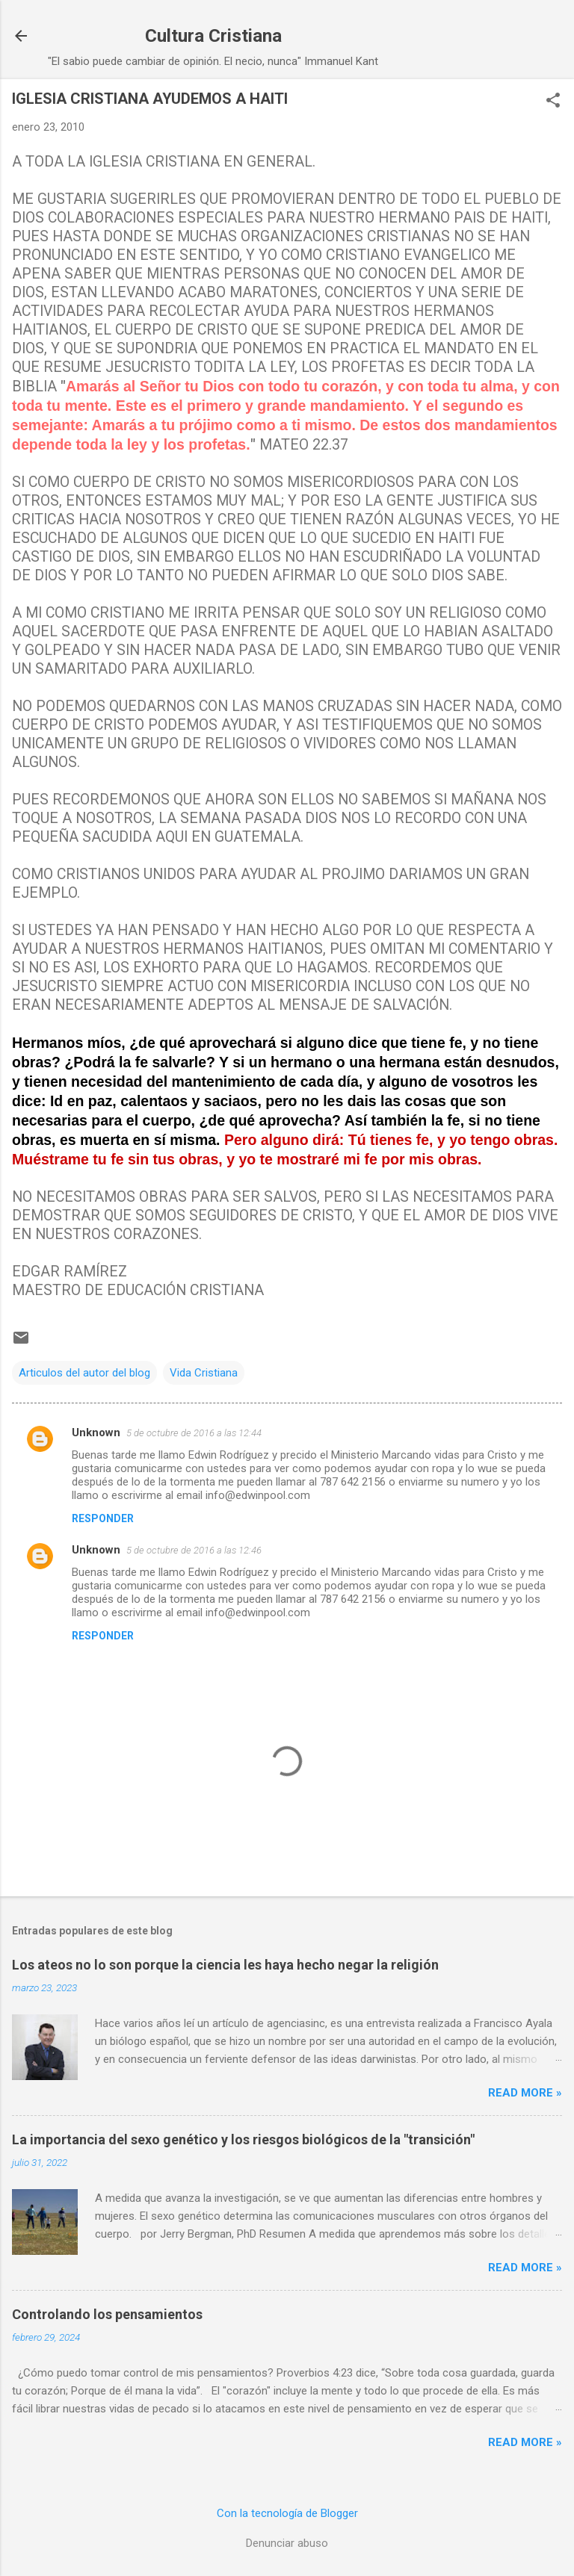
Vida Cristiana (204, 1372)
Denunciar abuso (287, 2543)
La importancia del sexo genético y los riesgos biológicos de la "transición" (243, 2139)
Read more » (525, 2092)
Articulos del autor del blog (84, 1372)
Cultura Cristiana (213, 35)
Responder (103, 1518)
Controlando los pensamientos (107, 2314)
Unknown (96, 1432)
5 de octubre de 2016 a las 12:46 (194, 1550)
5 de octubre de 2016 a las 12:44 (194, 1432)
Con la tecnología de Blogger (287, 2513)
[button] (553, 101)
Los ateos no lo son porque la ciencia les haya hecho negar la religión (225, 1965)
